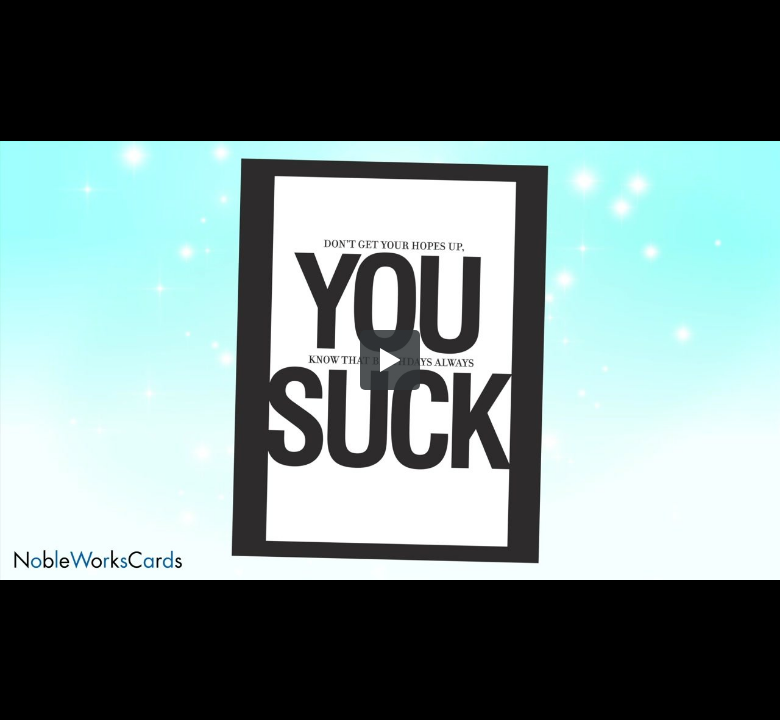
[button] (390, 360)
